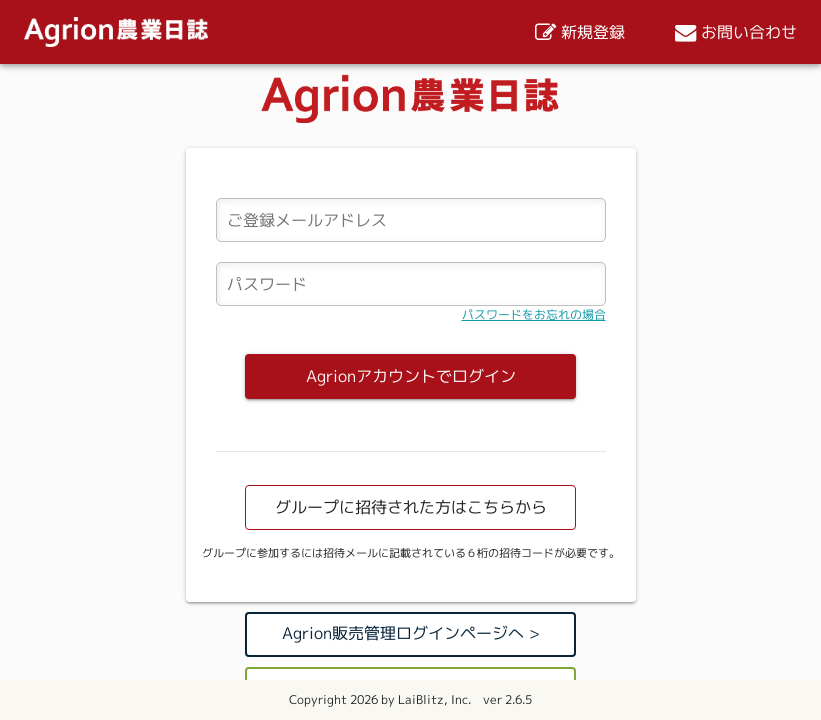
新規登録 (580, 32)
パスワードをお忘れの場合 (534, 314)
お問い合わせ (736, 32)
